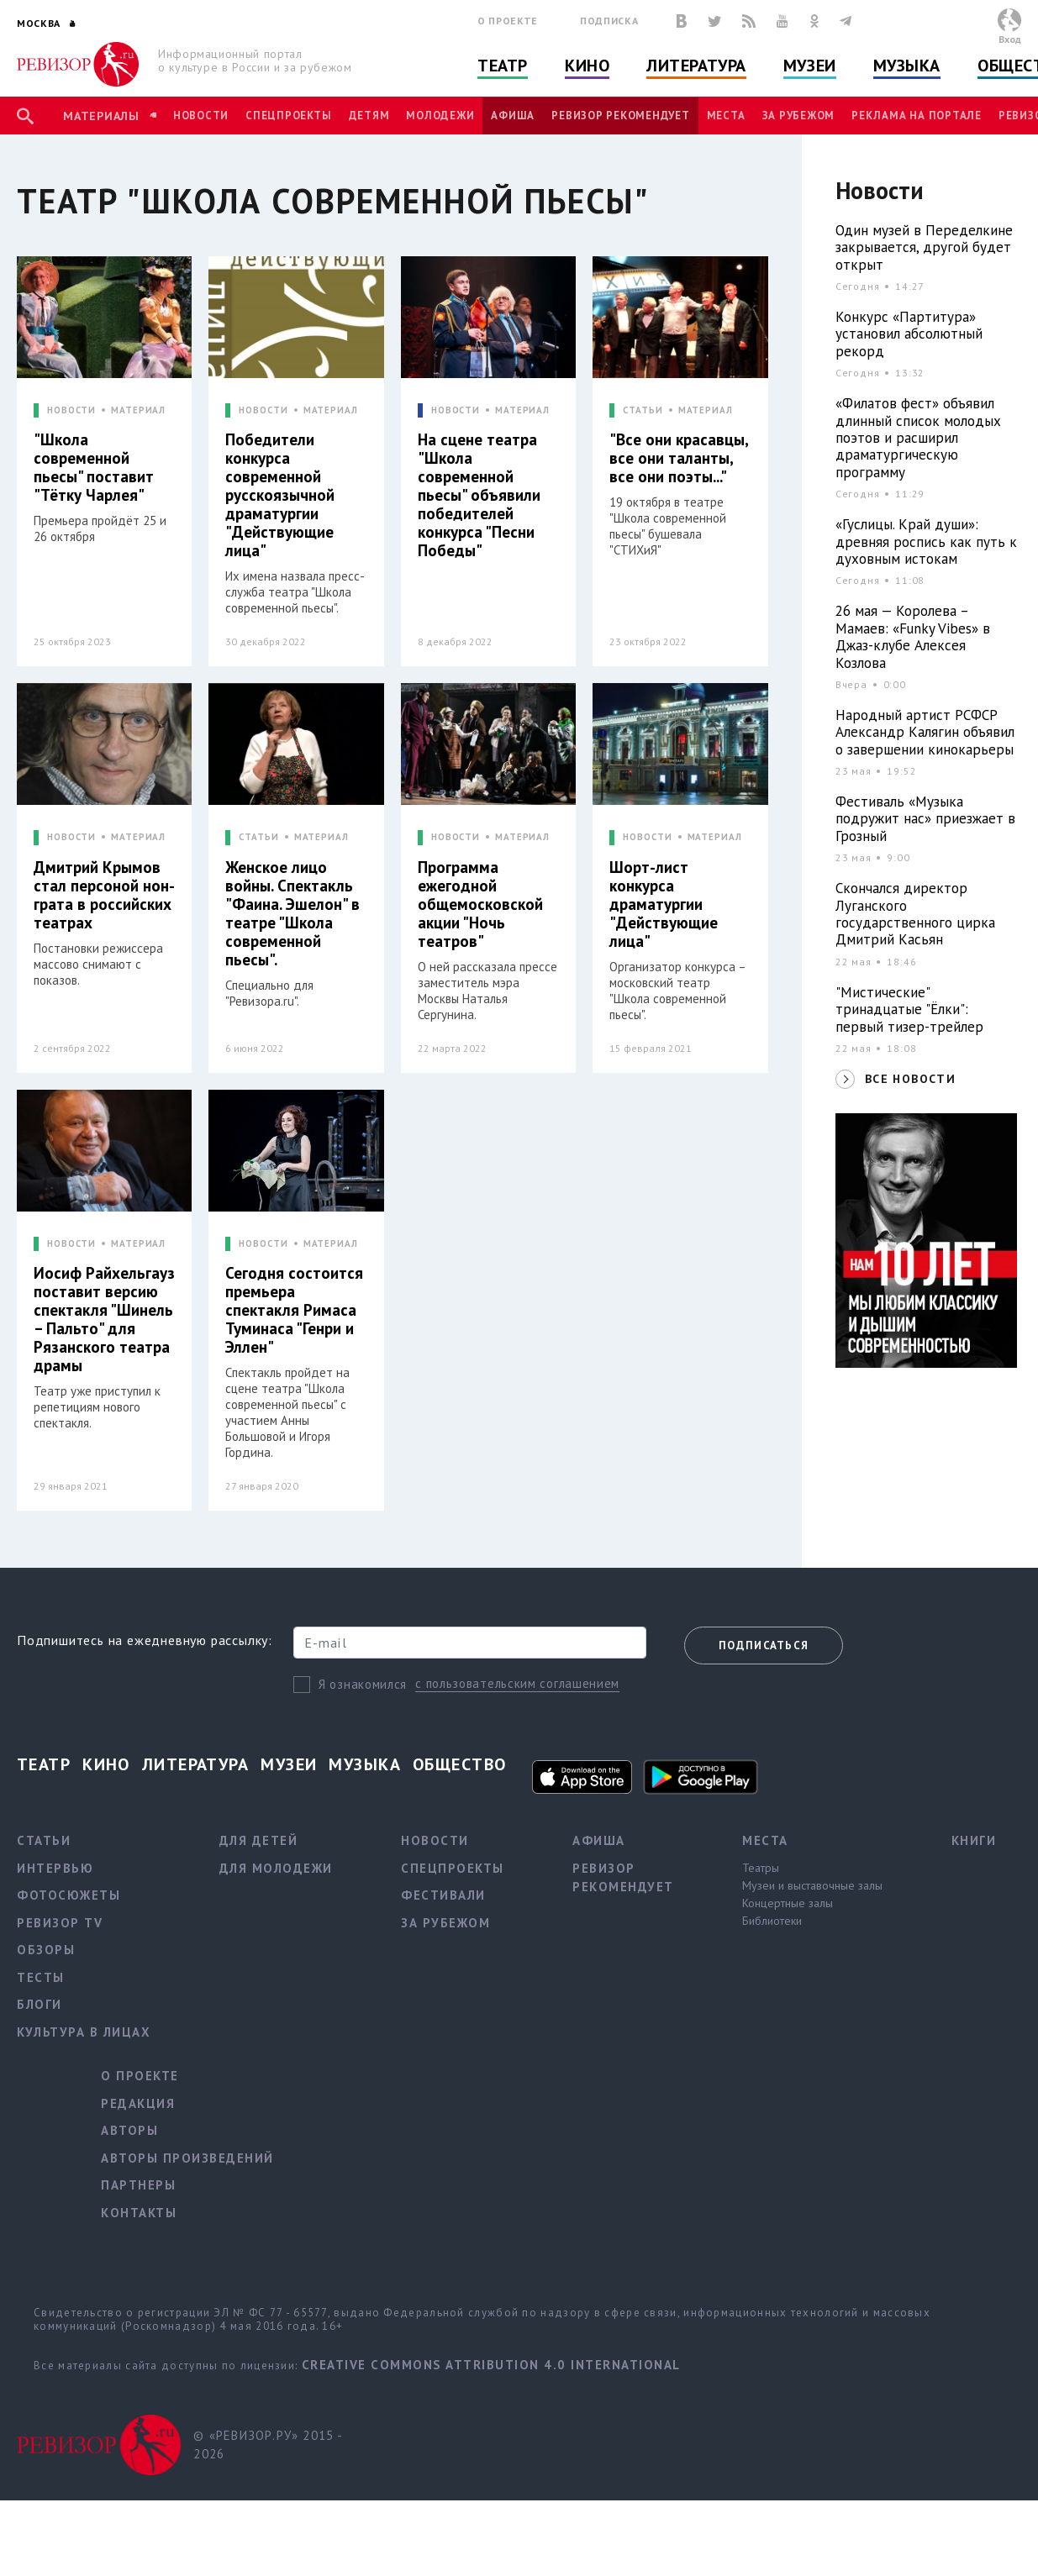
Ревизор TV (60, 1923)
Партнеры (138, 2185)
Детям (369, 115)
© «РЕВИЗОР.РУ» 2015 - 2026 (267, 2445)
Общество (460, 1764)
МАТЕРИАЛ (138, 410)
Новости (201, 115)
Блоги (39, 2004)
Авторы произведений (187, 2158)
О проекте (507, 20)
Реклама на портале (916, 115)
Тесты (41, 1977)
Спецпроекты (288, 115)
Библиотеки (772, 1920)
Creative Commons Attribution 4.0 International (491, 2365)
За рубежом (798, 115)
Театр (502, 65)
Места (726, 115)
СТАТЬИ (642, 410)
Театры (760, 1867)
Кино (587, 65)
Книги (974, 1840)
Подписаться (764, 1645)
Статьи (44, 1840)
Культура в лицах (83, 2032)
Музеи (809, 65)
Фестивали (443, 1895)
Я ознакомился (363, 1684)
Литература (696, 65)
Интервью (55, 1868)
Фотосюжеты (68, 1895)
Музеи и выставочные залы (812, 1885)
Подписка (609, 20)
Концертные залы (787, 1903)
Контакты (139, 2213)
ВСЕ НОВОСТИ (910, 1078)
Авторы (129, 2130)
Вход (1009, 39)
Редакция (138, 2103)
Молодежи (440, 115)
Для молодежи (276, 1868)
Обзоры (46, 1950)
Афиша (513, 115)
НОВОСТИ (71, 410)
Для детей (258, 1840)
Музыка (907, 65)
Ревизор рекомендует (620, 115)
